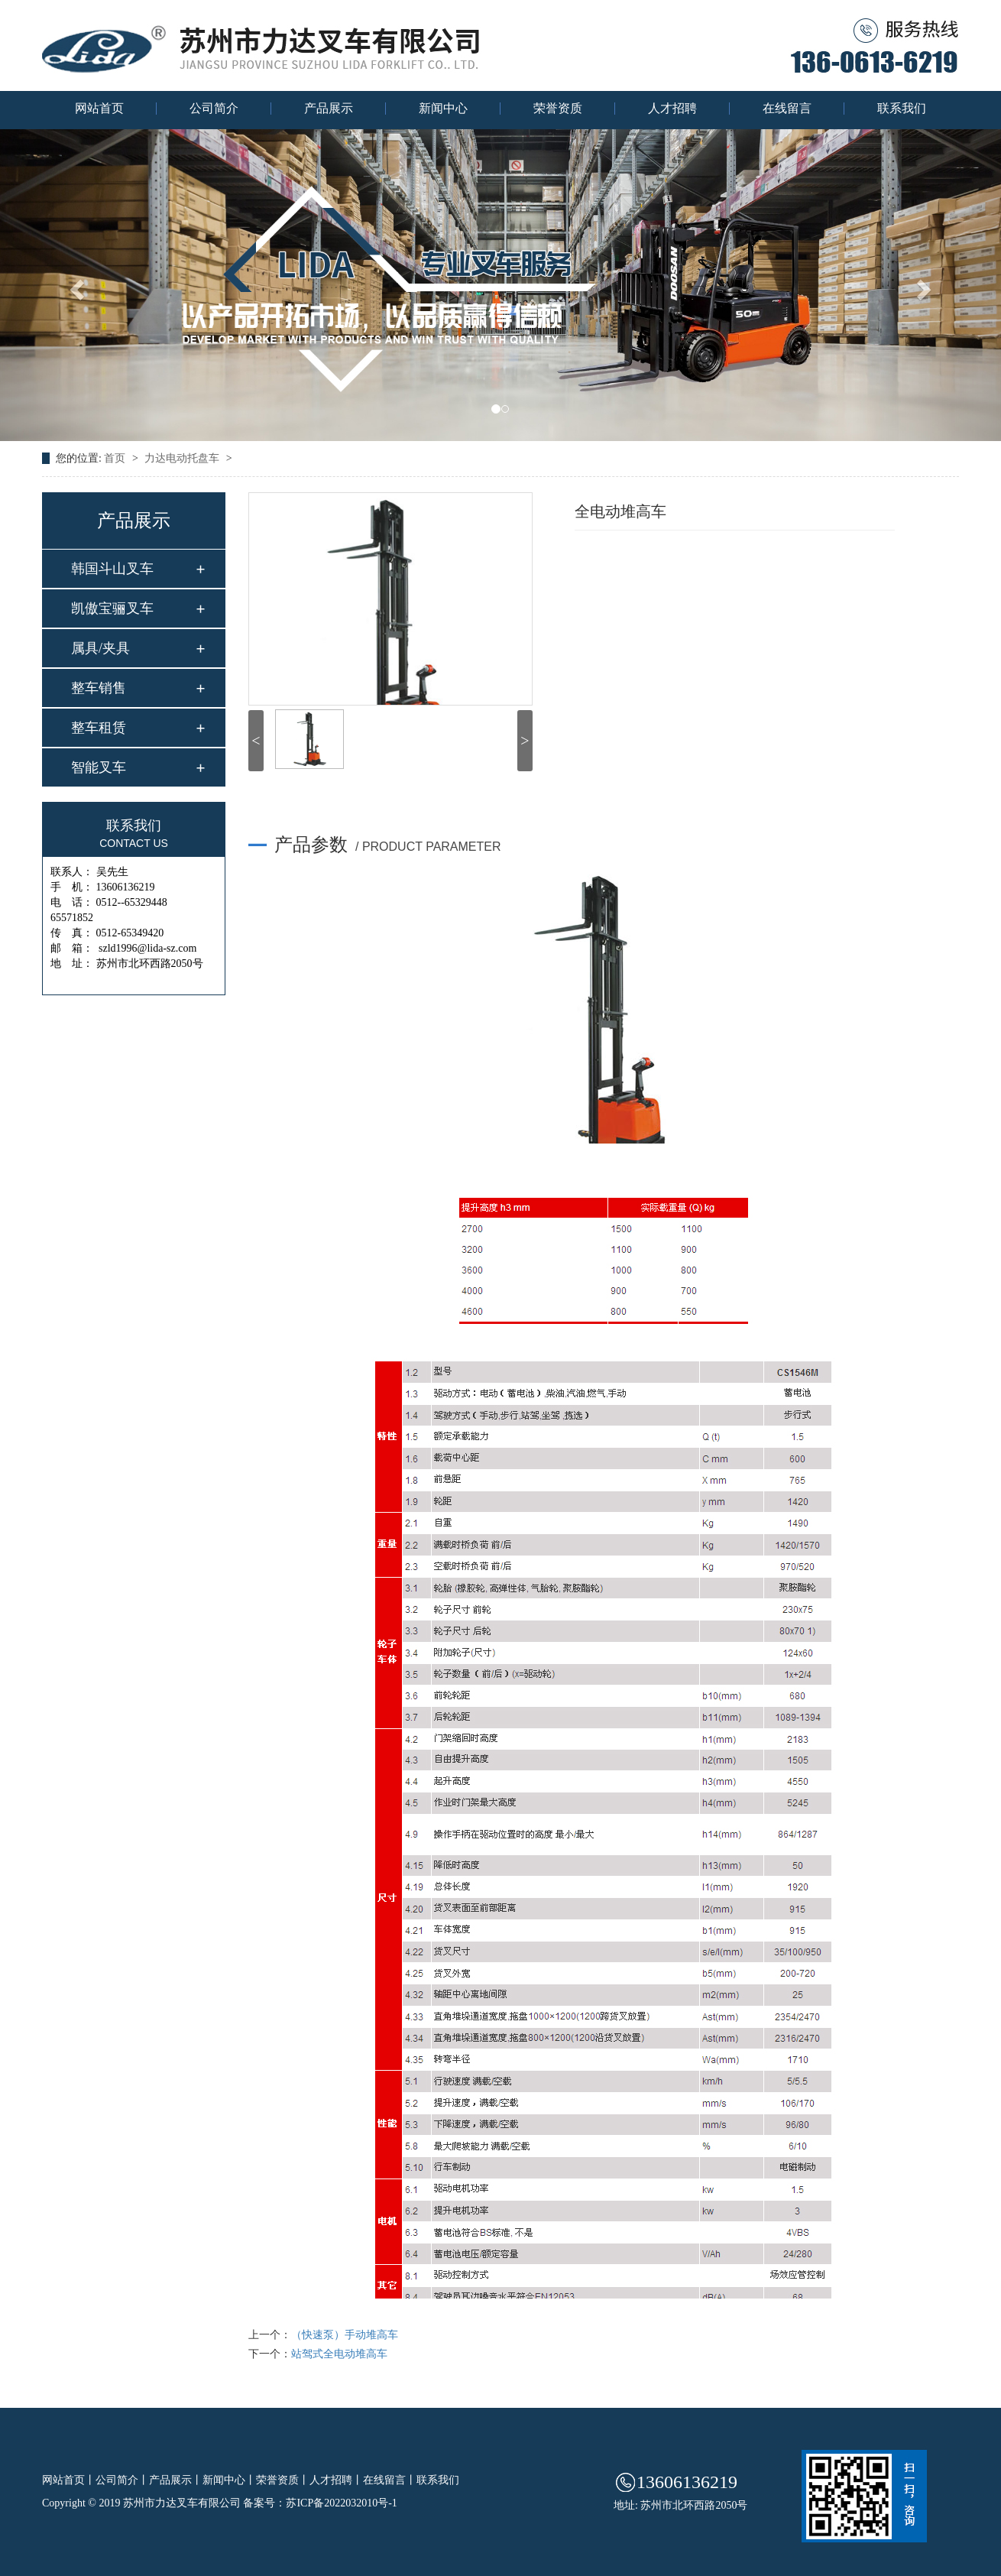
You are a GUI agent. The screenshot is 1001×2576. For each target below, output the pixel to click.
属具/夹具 (100, 648)
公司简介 (214, 108)
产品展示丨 (175, 2480)
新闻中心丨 (229, 2480)
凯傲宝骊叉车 (112, 608)
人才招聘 (672, 108)
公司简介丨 (122, 2480)
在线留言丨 (389, 2480)
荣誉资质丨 (282, 2480)
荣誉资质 (557, 108)
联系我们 (901, 108)
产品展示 (328, 108)
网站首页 (99, 108)
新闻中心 (443, 108)
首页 (116, 458)
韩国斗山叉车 (112, 568)
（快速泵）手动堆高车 (344, 2335)
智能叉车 (98, 767)
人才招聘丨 (336, 2480)
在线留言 (787, 108)
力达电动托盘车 (183, 458)
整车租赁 (98, 727)
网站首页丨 (69, 2480)
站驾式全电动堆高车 (339, 2354)
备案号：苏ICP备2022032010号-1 (320, 2503)
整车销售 (98, 688)
